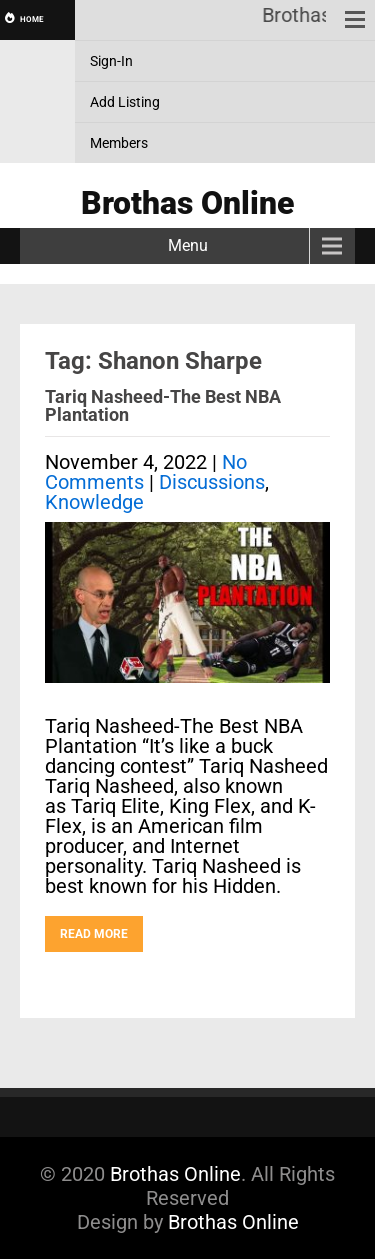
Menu (188, 245)
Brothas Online (175, 1174)
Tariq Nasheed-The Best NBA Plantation (163, 405)
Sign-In (111, 61)
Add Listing (125, 102)
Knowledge (94, 502)
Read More (94, 934)
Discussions (212, 482)
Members (119, 143)
